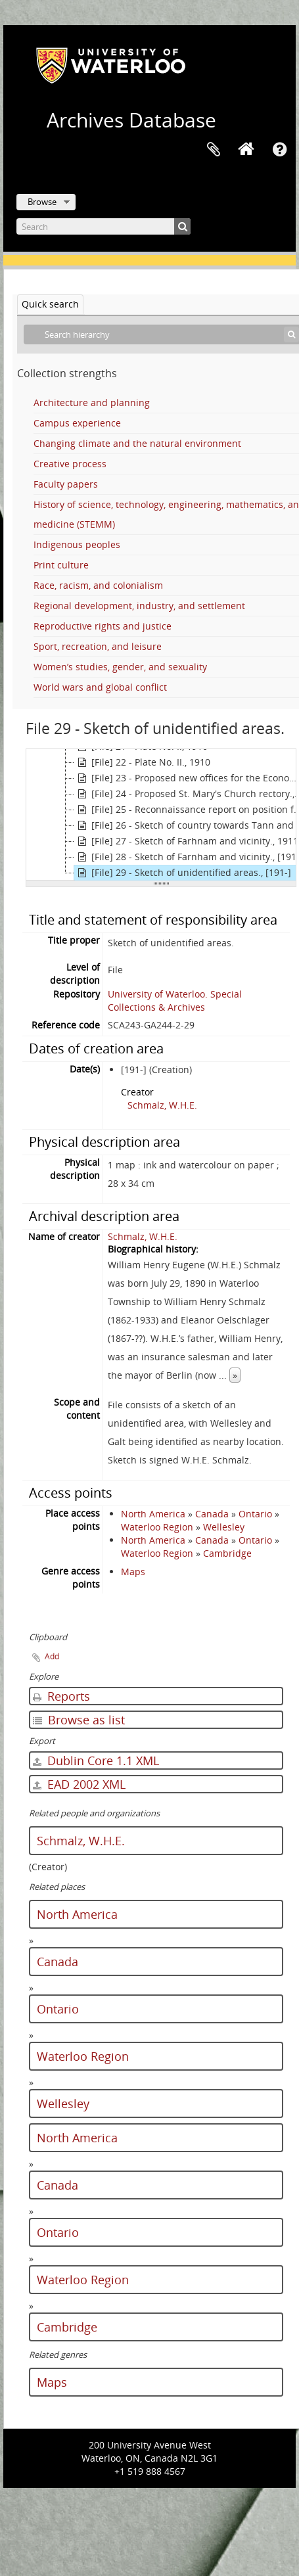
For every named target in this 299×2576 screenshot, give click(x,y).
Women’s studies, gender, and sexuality (120, 666)
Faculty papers (66, 484)
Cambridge (227, 1553)
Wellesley (223, 1527)
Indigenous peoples (77, 544)
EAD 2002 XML (79, 1784)
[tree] (161, 815)
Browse (42, 202)
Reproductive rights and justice (103, 626)
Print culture (61, 565)
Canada (212, 1513)
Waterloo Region (157, 1527)
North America (153, 1513)
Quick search (50, 304)
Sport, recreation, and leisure (98, 646)
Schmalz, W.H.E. (162, 1105)
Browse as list (79, 1720)
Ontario (255, 1513)
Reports (61, 1696)
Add (52, 1656)
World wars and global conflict (100, 687)
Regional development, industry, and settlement (139, 605)
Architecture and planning (92, 402)
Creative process (70, 463)
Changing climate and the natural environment (137, 443)
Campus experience (77, 423)
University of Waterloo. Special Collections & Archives (175, 1000)
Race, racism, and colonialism (98, 585)
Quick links (279, 149)
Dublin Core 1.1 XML (96, 1760)
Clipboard (213, 149)
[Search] (103, 226)
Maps (133, 1571)
